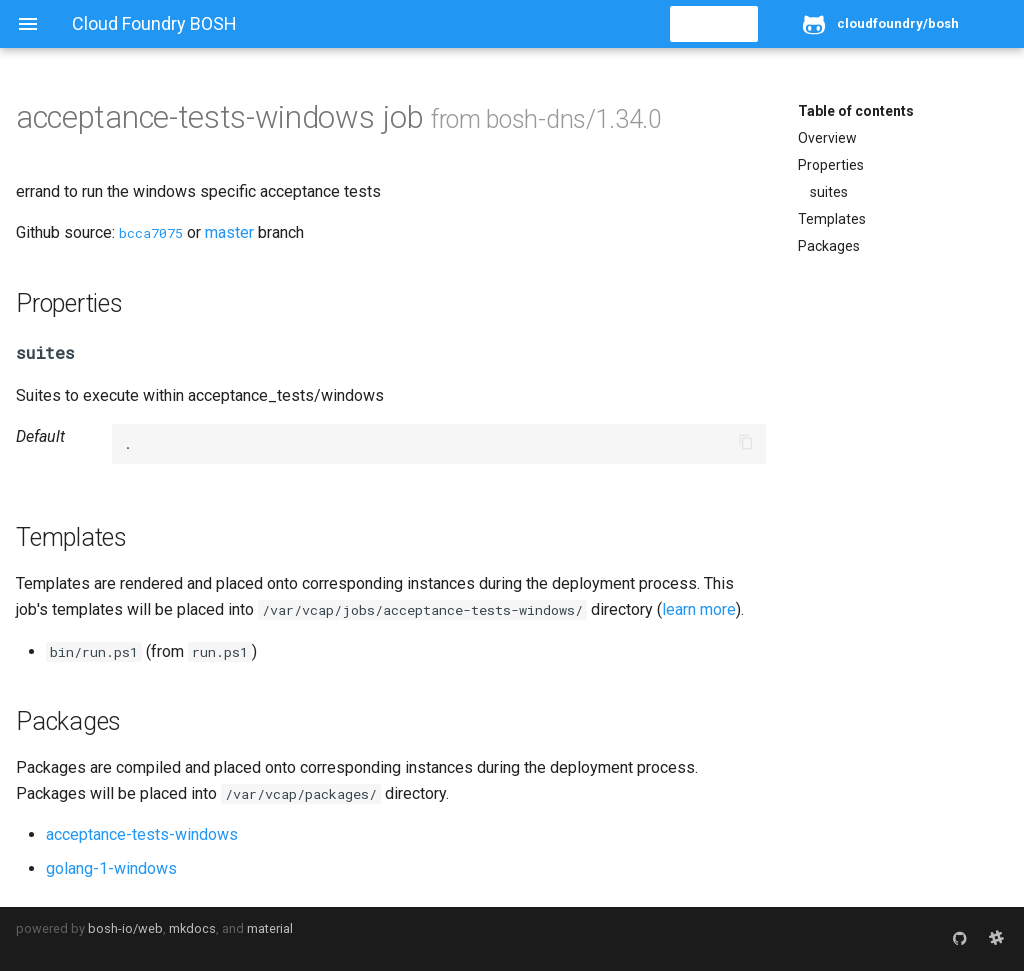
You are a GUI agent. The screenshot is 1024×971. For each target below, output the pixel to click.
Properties (831, 165)
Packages (829, 246)
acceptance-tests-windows (142, 834)
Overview (827, 138)
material (270, 928)
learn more (699, 609)
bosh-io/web (125, 928)
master (229, 232)
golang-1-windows (111, 868)
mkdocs (192, 928)
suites (829, 192)
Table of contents (856, 111)
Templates (832, 219)
